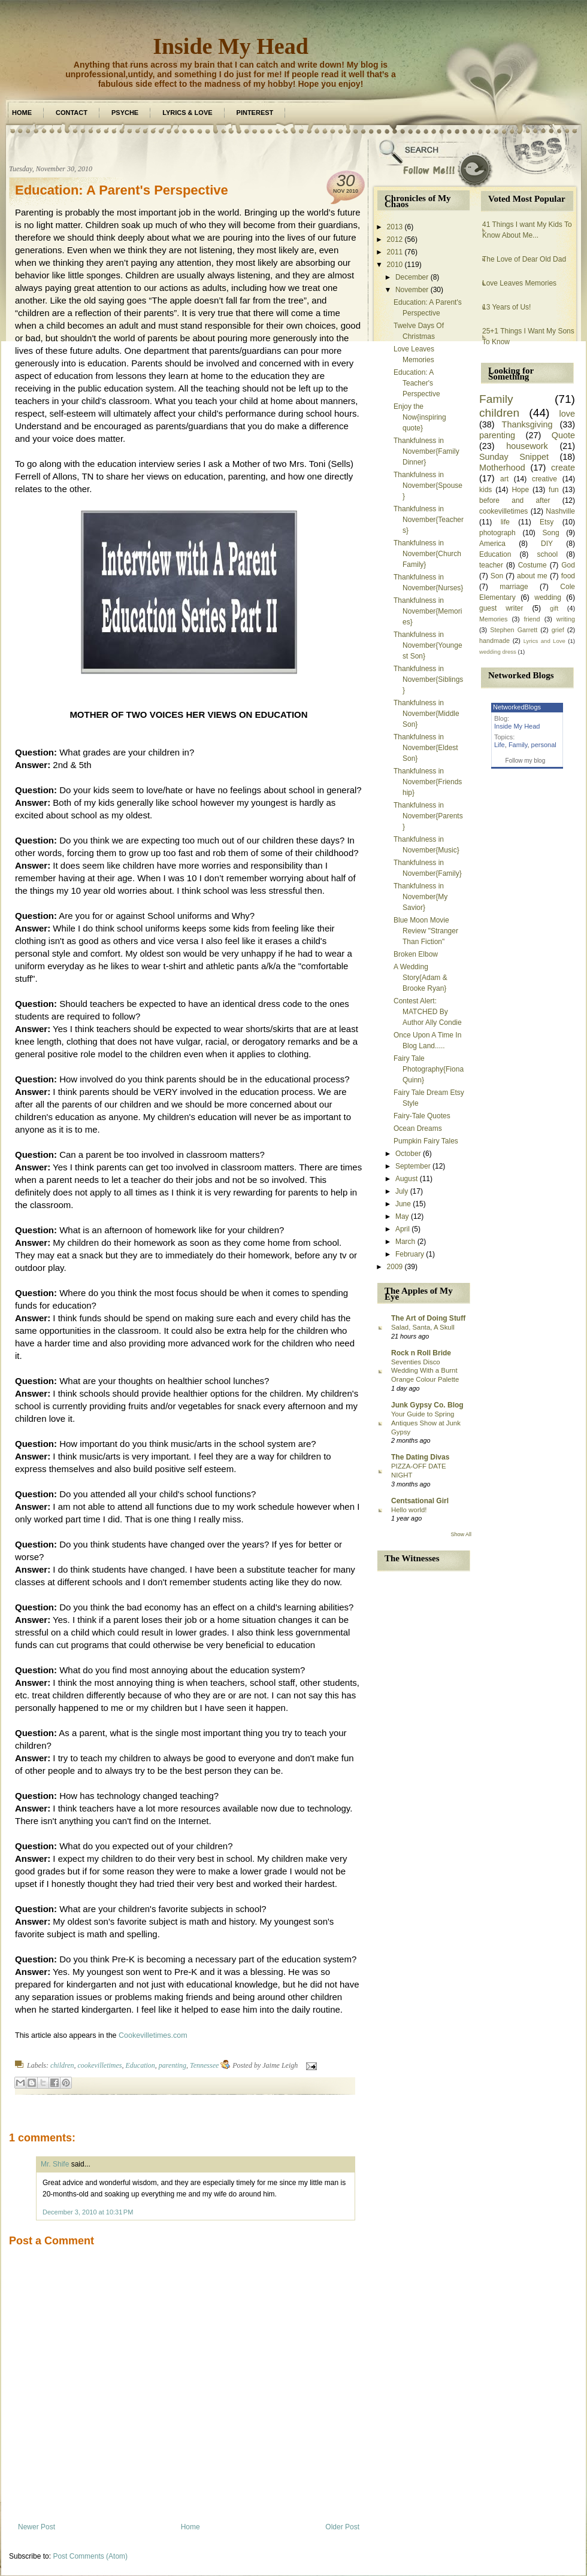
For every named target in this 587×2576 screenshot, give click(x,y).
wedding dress (497, 651)
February (409, 1254)
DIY (547, 543)
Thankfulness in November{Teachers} (429, 520)
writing (565, 619)
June (403, 1204)
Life (499, 744)
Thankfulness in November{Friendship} (428, 782)
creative (544, 479)
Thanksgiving (527, 424)
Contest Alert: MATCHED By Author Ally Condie (428, 1012)
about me (532, 576)
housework (527, 446)
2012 (395, 239)
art (504, 479)
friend (532, 619)
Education (140, 2065)
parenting (172, 2065)
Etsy (546, 522)
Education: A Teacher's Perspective (417, 383)
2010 (395, 264)
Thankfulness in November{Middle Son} (426, 714)
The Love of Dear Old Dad (524, 259)
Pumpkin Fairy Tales (426, 1141)
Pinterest (255, 112)
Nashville (560, 511)
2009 (395, 1267)
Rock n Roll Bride (421, 1353)
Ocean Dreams (418, 1128)
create (563, 467)
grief (558, 629)
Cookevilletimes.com (153, 2035)
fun (554, 490)
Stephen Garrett (513, 629)
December (411, 277)
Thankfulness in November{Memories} (428, 611)
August (406, 1179)
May (402, 1216)
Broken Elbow (416, 954)
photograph (497, 533)
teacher (491, 565)
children (62, 2065)
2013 (395, 227)
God (568, 565)
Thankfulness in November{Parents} (428, 816)
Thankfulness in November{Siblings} (428, 679)
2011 (395, 252)
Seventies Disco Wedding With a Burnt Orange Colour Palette (425, 1370)
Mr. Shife (55, 2164)
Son (497, 576)
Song (551, 533)
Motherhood (502, 467)
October (408, 1153)
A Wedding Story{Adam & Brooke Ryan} (420, 978)
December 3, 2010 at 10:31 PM (88, 2212)
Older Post (342, 2527)
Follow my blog (526, 760)
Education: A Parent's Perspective (121, 190)
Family (496, 399)
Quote (563, 435)
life (505, 522)
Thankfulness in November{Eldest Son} (426, 748)
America (492, 543)
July (401, 1191)
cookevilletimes (100, 2065)
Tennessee (204, 2065)
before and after (514, 500)
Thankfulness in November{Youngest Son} (428, 645)
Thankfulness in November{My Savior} (420, 897)
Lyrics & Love (187, 112)
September (413, 1166)
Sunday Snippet (514, 457)
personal (543, 744)
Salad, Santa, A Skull (423, 1327)
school (547, 554)
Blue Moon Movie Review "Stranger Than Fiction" (426, 931)
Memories (493, 619)
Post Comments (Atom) (90, 2556)
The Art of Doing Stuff (428, 1318)
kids (485, 490)
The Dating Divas (420, 1457)
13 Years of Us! (506, 307)
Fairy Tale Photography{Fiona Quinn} (429, 1069)
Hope (520, 490)
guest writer (501, 608)
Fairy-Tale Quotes (422, 1116)
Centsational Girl (420, 1501)
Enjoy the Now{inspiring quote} (420, 417)
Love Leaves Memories (519, 283)
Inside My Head (230, 46)
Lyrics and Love (544, 641)
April (402, 1229)
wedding (547, 597)
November (411, 290)
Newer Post (36, 2527)
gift (554, 608)
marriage (514, 586)
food (568, 576)
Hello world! (409, 1509)
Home (22, 112)
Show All (460, 1534)
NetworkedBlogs (517, 707)
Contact (71, 112)
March (405, 1241)
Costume (532, 565)
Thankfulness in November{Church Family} (427, 554)
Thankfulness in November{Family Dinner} (426, 451)
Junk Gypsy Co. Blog (427, 1405)
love (567, 413)
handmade (494, 640)
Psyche (124, 112)
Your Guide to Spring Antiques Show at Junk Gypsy (426, 1423)
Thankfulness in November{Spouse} (428, 485)
